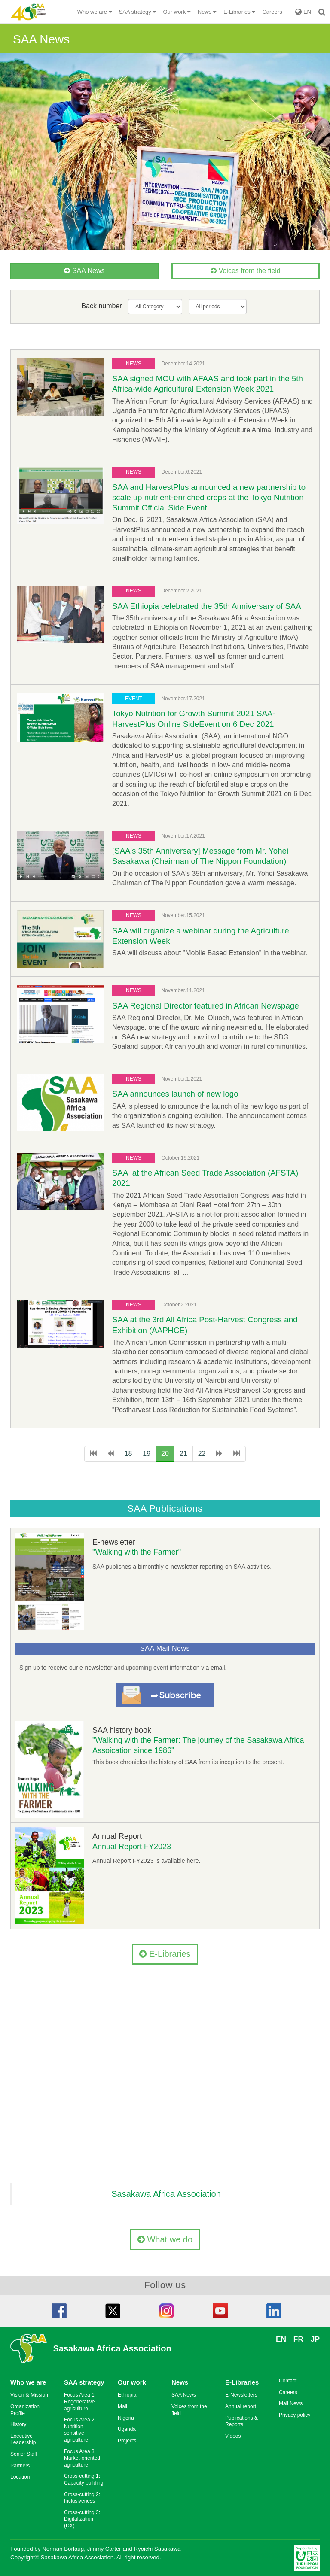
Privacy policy (294, 2415)
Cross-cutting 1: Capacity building (83, 2479)
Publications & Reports (241, 2421)
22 (202, 1453)
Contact (287, 2381)
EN (302, 12)
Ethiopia (127, 2395)
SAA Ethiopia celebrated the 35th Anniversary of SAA (206, 606)
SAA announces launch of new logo (175, 1093)
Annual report (240, 2406)
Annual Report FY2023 (131, 1846)
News (179, 2382)
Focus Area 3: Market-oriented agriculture (82, 2458)
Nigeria (126, 2418)
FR (298, 2339)
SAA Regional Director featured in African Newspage (205, 1005)
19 (146, 1453)
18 (128, 1453)
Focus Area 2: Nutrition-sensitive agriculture (80, 2430)
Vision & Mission (29, 2395)
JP (315, 2339)
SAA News (84, 270)
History (18, 2424)
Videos (233, 2436)
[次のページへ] (219, 1454)
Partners (20, 2466)
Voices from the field (246, 270)
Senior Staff (23, 2454)
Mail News (290, 2403)
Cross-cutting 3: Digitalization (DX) (82, 2519)
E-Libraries (164, 1954)
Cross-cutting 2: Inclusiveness (82, 2497)
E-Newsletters (241, 2395)
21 (183, 1453)
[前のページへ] (110, 1454)
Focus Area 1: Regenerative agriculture (80, 2401)
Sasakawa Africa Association (166, 2194)
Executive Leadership (23, 2439)
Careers (272, 12)
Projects (127, 2441)
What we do (165, 2239)
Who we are (28, 2382)
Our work (132, 2382)
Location (20, 2477)
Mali (122, 2406)
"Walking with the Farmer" (136, 1552)
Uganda (127, 2429)
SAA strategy (84, 2382)
